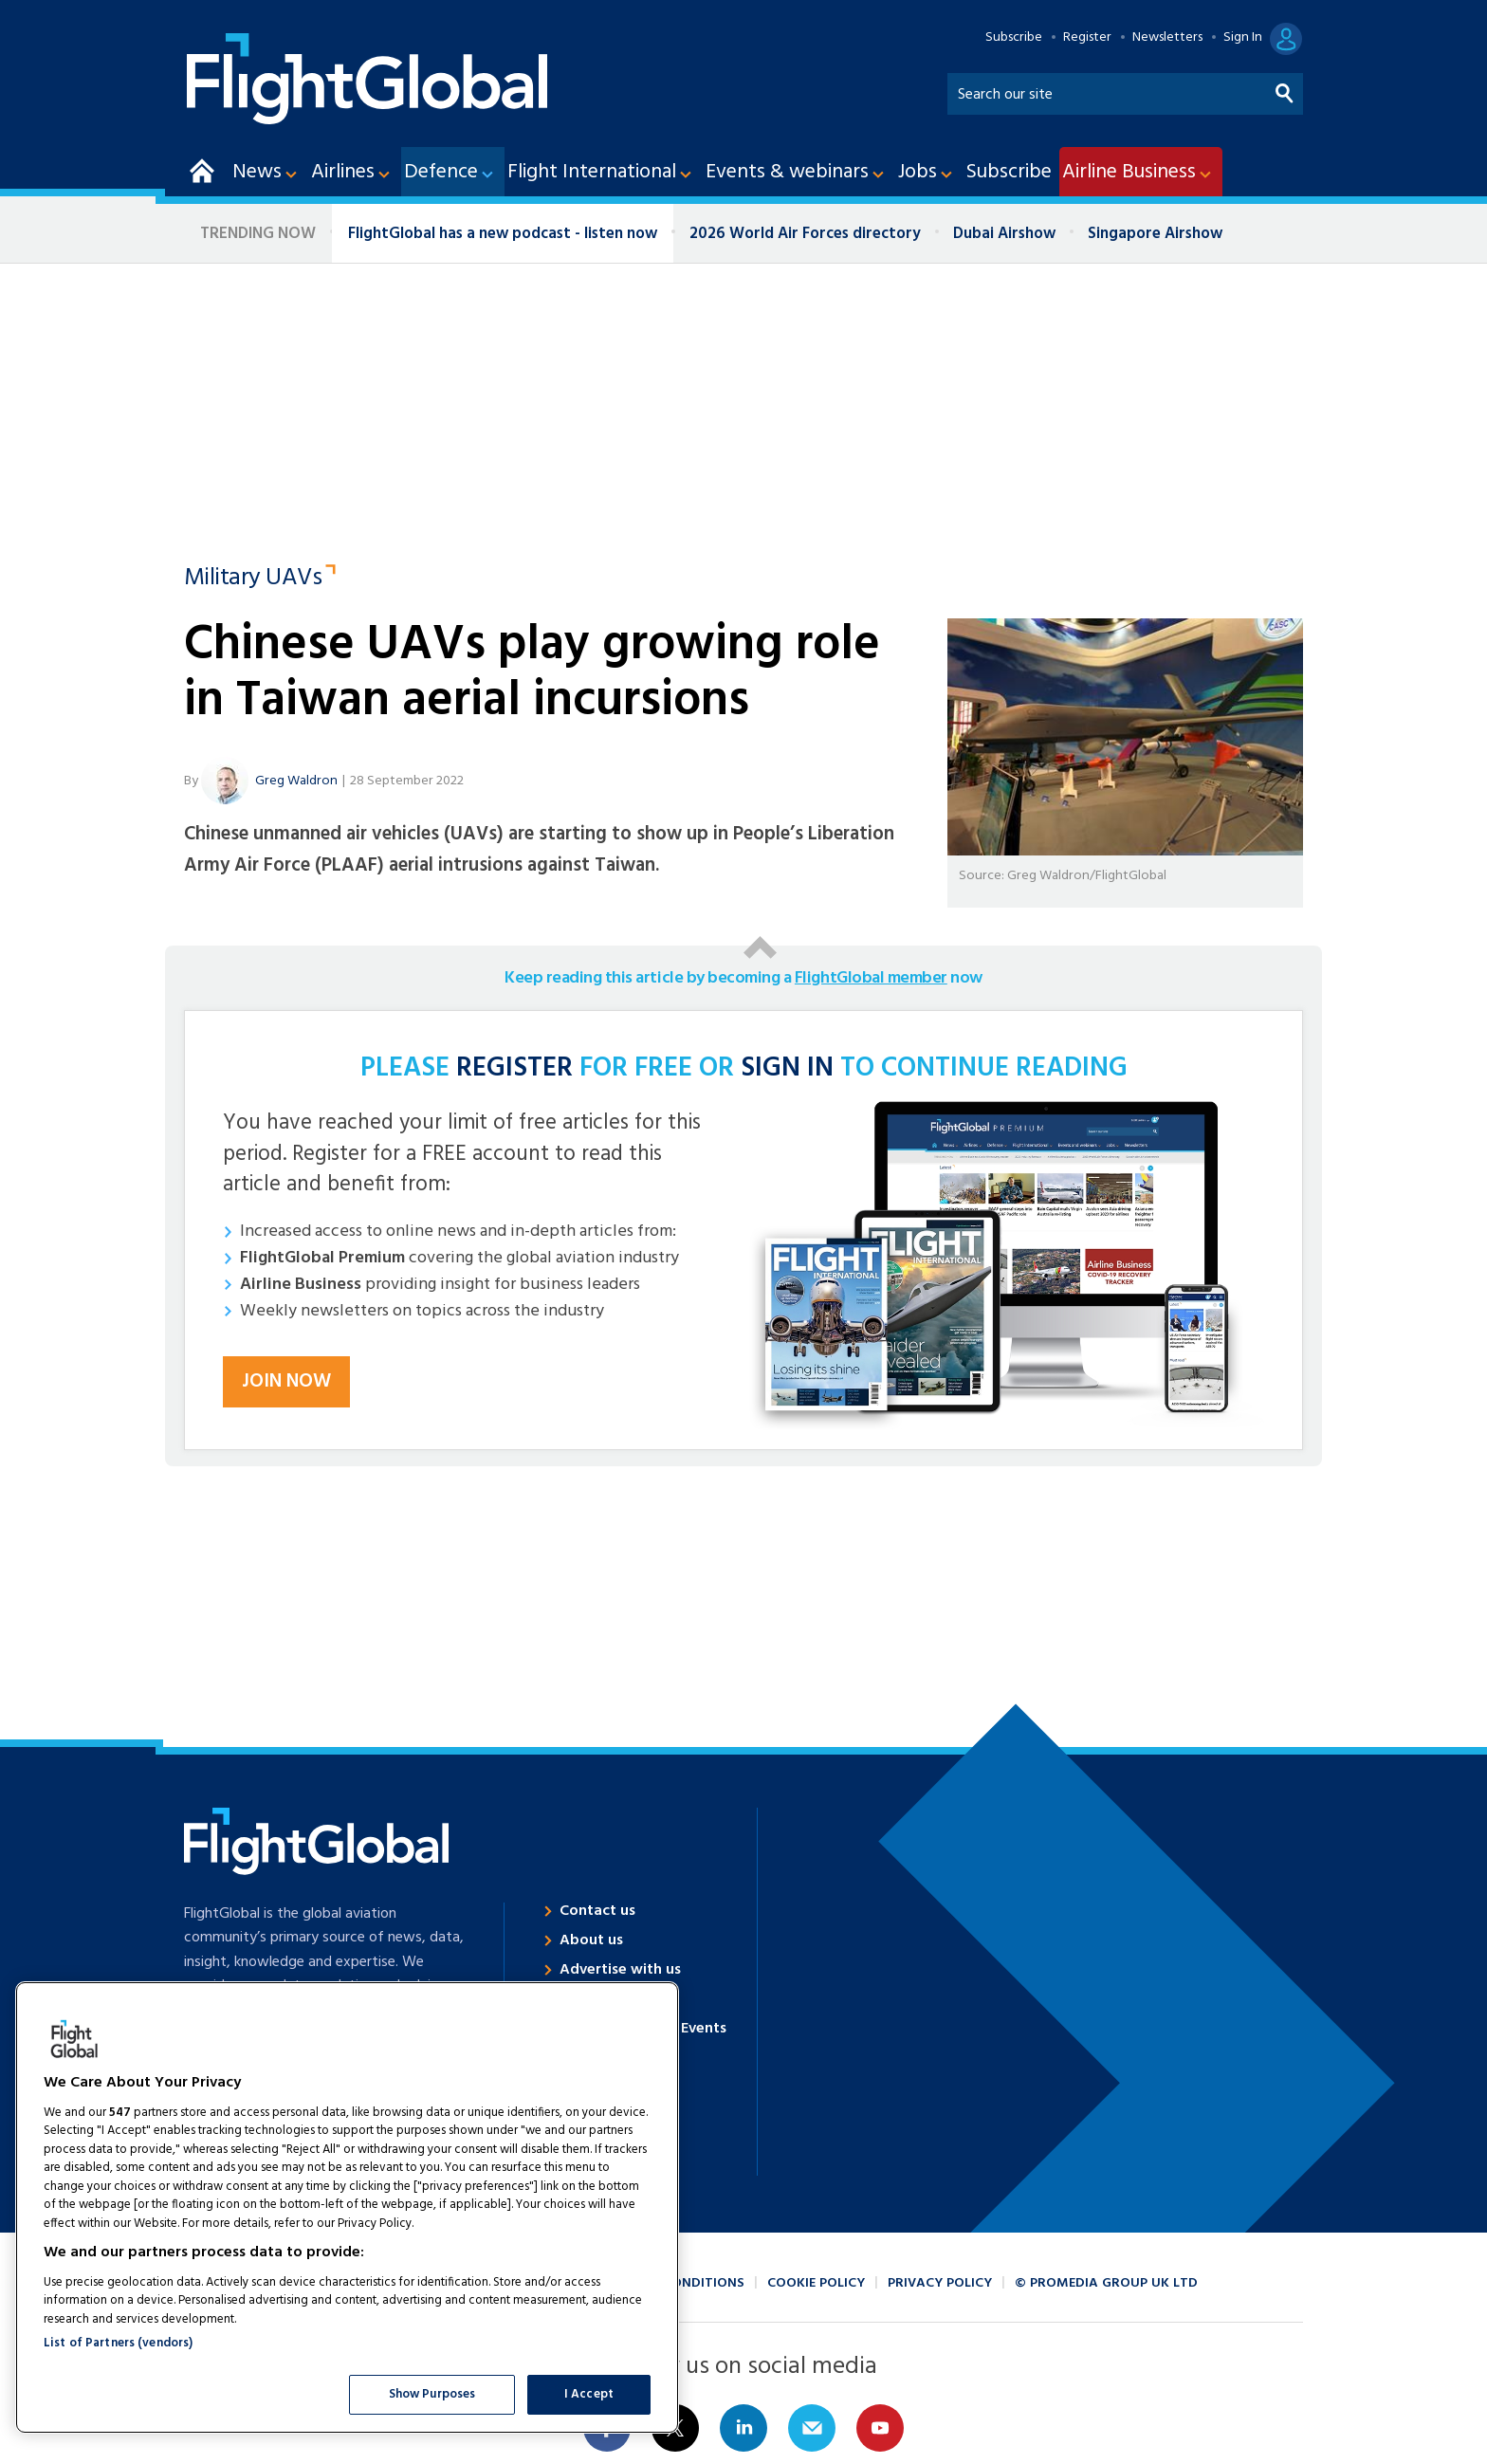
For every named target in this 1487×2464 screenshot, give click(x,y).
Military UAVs (252, 579)
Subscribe (1013, 37)
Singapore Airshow (1155, 234)
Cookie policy (816, 2283)
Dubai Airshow (1004, 234)
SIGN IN (787, 1069)
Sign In (1242, 37)
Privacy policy (940, 2283)
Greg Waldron (296, 781)
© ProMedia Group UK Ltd (1106, 2283)
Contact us (597, 1911)
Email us (811, 2428)
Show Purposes (432, 2394)
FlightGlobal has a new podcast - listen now (502, 234)
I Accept (589, 2394)
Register (1087, 37)
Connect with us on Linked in (743, 2428)
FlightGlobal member (871, 978)
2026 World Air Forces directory (805, 234)
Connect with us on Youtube (880, 2428)
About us (591, 1940)
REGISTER (514, 1069)
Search (1285, 89)
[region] (347, 2207)
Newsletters (1167, 37)
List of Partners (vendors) (118, 2343)
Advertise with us (620, 1970)
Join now (286, 1382)
